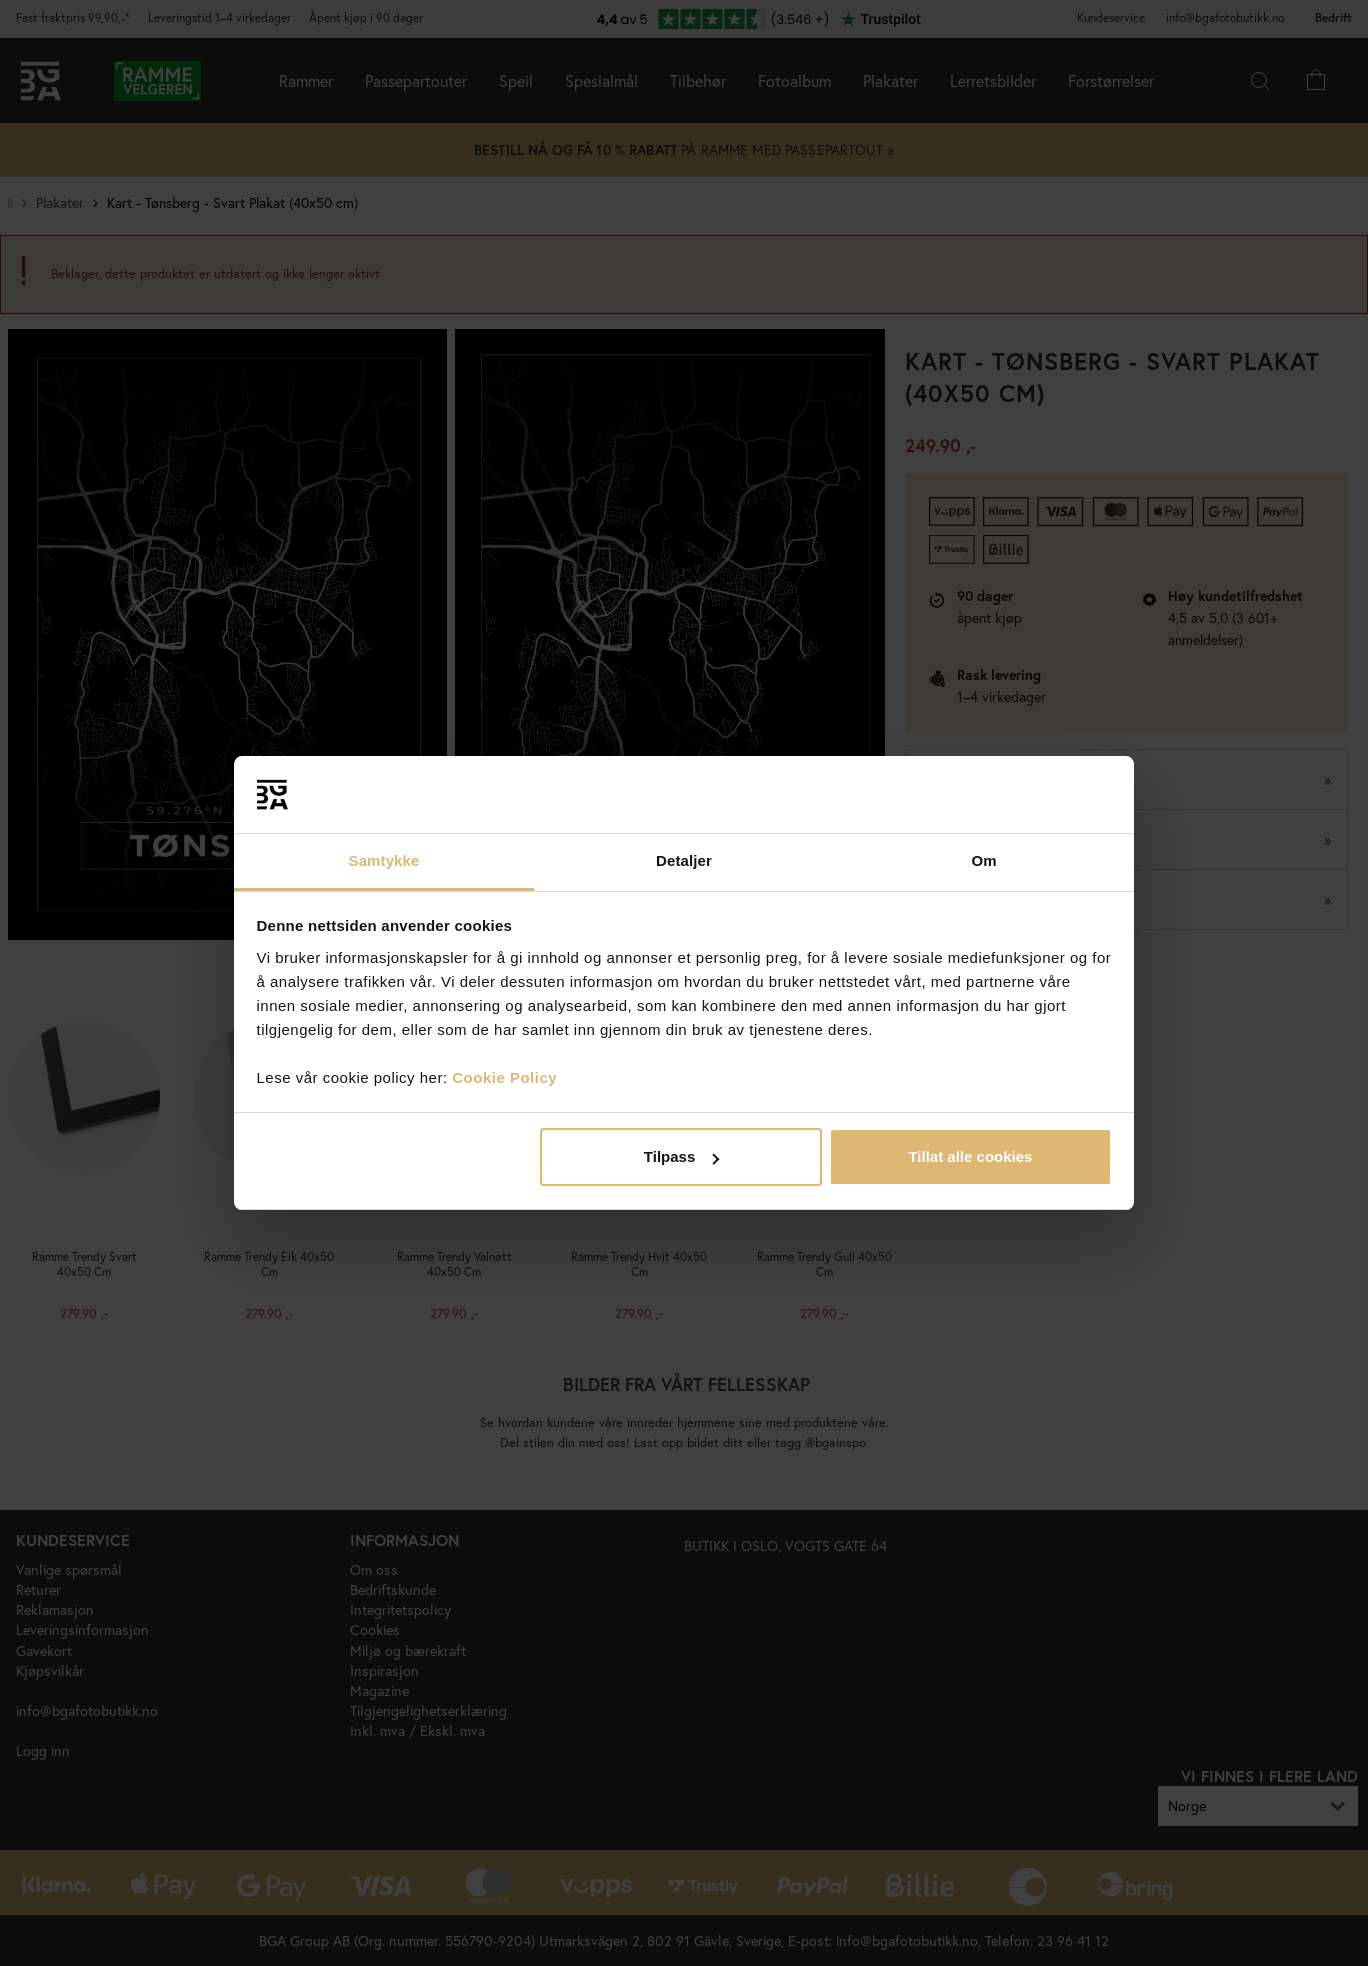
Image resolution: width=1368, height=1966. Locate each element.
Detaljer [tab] (684, 860)
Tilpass (681, 1156)
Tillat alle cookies (970, 1156)
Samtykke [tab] (384, 860)
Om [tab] (983, 860)
